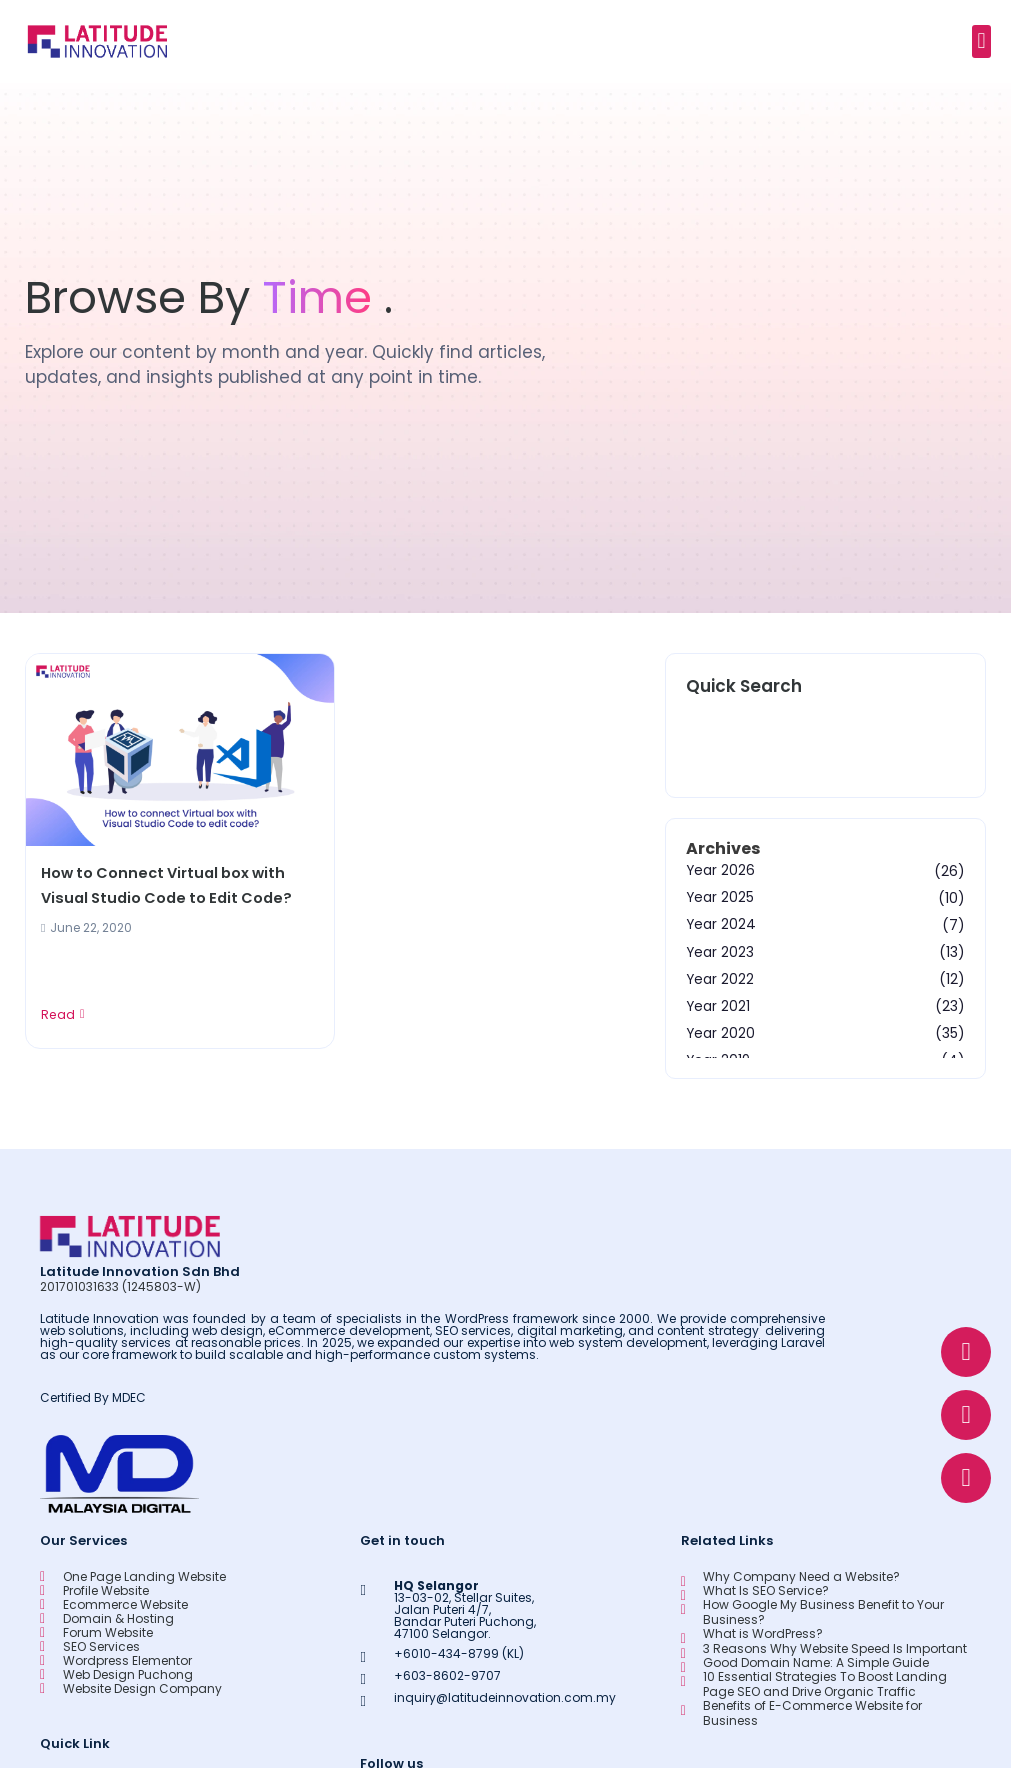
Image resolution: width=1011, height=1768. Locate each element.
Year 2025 (720, 898)
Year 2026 (721, 871)
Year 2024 (721, 925)
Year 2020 (721, 1033)
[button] (981, 41)
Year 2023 (720, 952)
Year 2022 (720, 979)
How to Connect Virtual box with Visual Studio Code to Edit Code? (172, 886)
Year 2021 (718, 1006)
